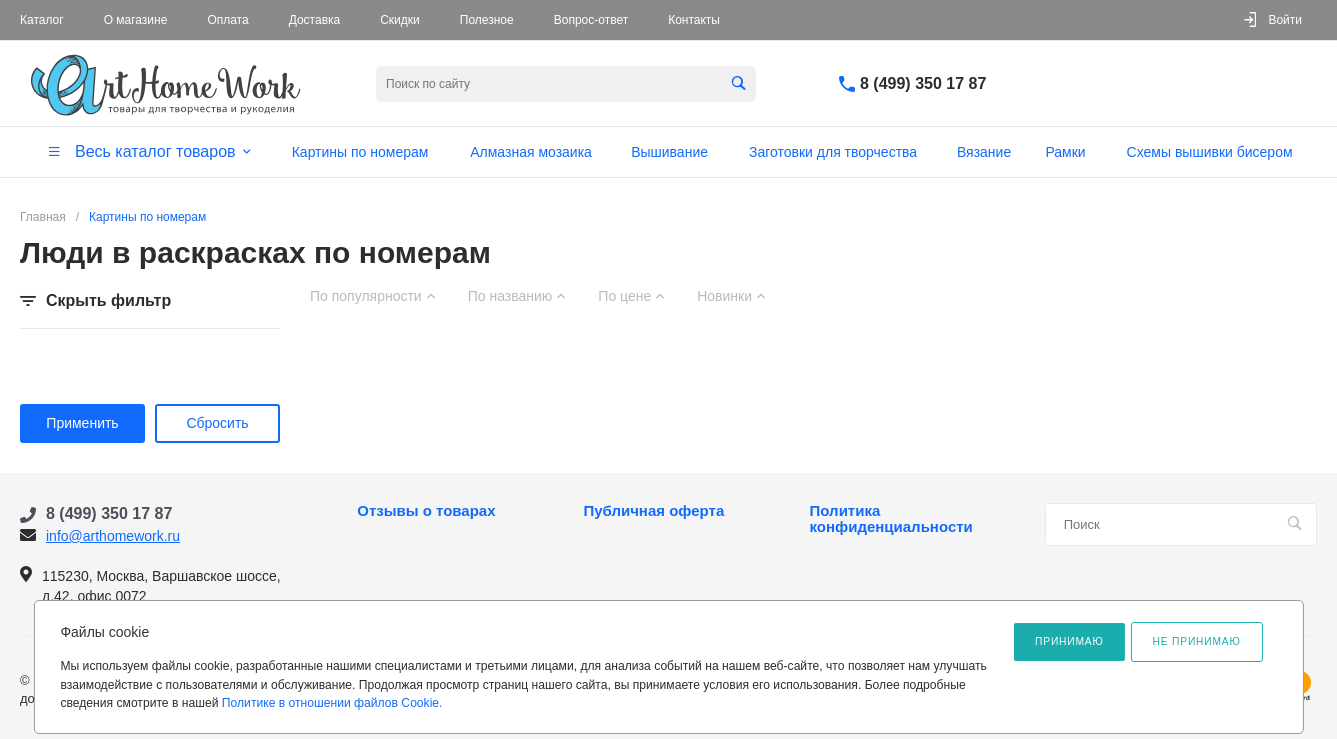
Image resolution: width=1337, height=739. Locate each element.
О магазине (136, 20)
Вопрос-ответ (591, 20)
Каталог (42, 20)
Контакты (694, 20)
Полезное (487, 20)
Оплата (227, 20)
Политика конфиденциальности (891, 519)
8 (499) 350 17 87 (923, 83)
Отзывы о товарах (426, 511)
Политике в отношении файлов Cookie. (332, 703)
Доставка (315, 20)
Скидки (400, 20)
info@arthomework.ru (113, 536)
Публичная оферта (653, 511)
